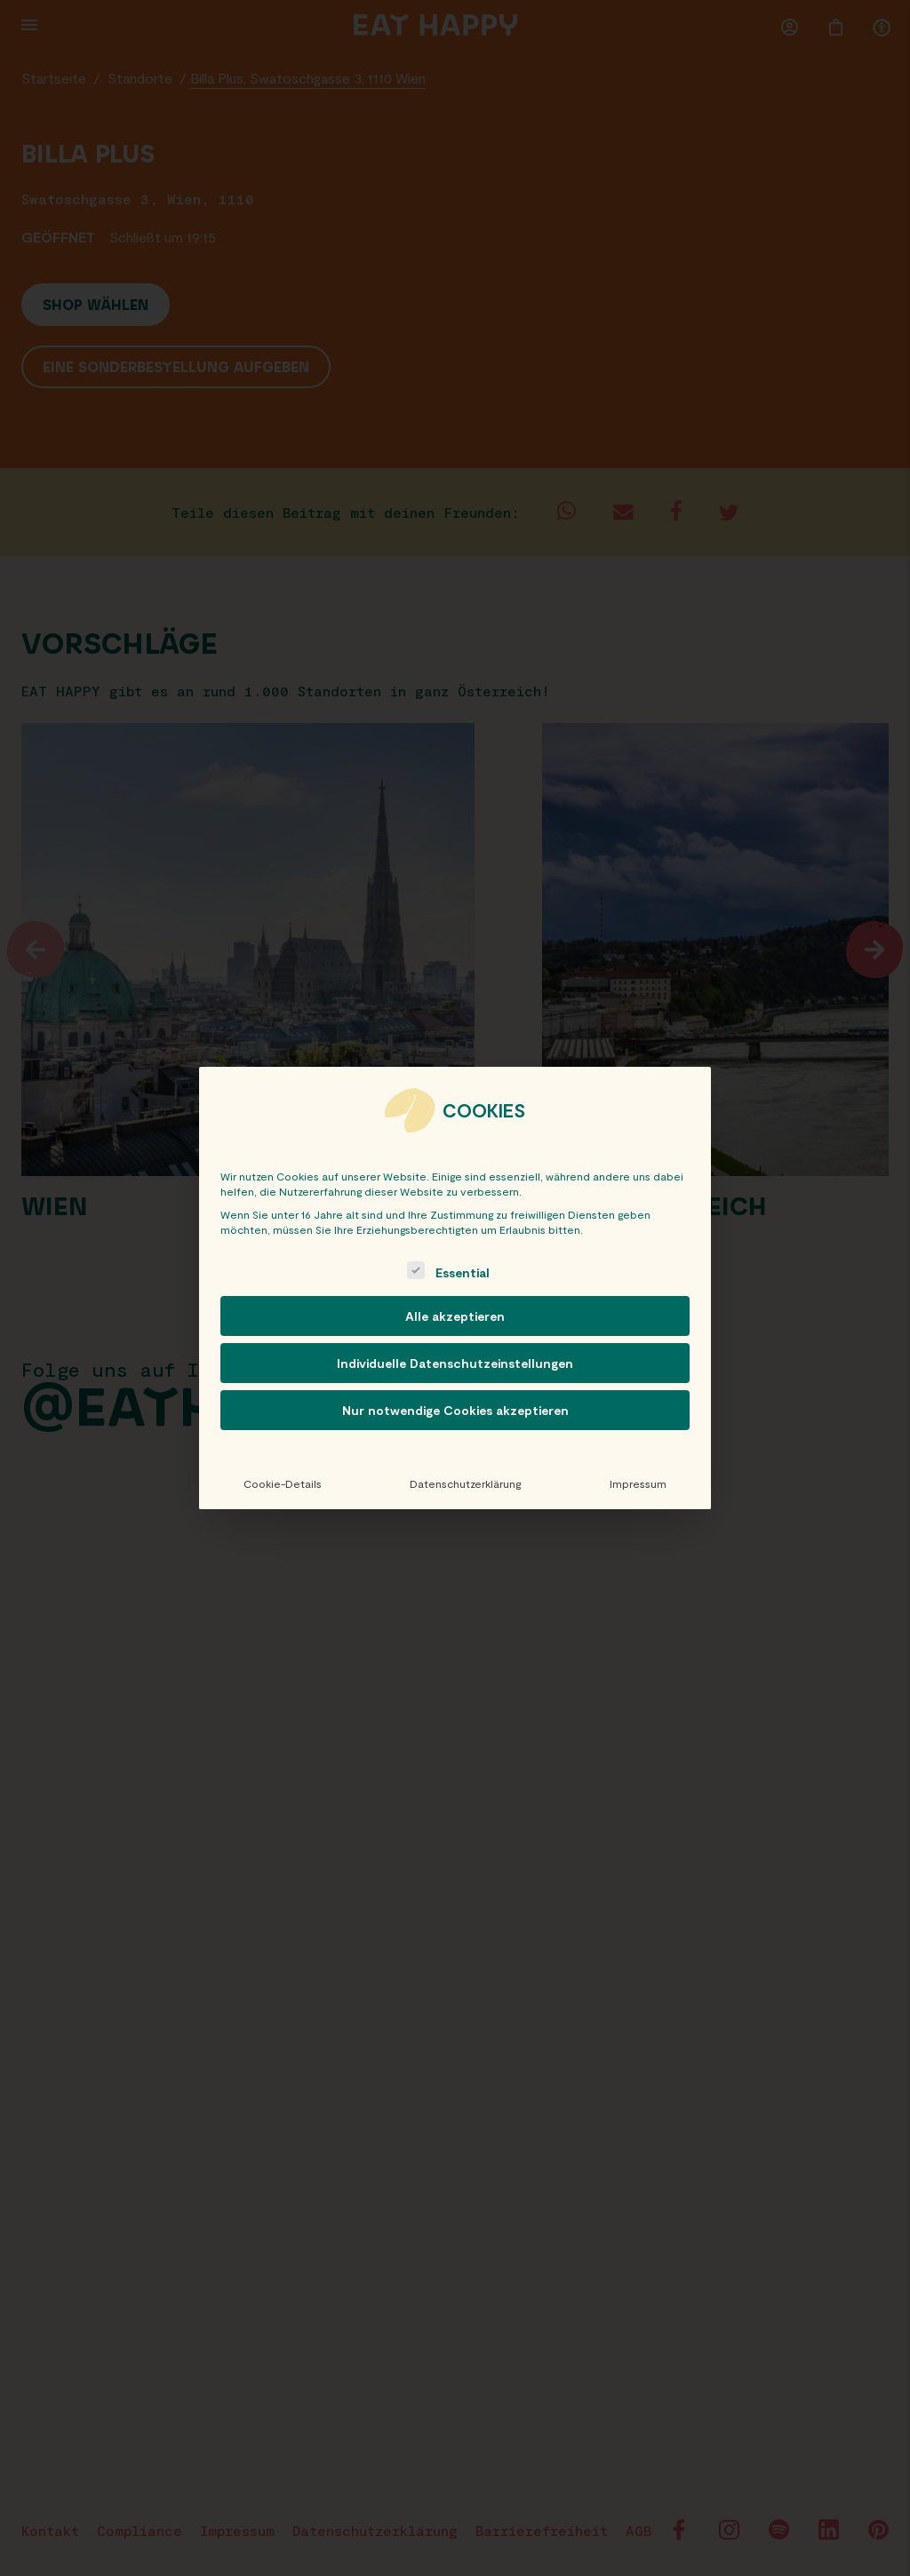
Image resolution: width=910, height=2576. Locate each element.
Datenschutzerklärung (465, 1483)
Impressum (638, 1483)
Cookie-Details (282, 1483)
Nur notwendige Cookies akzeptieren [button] (455, 1410)
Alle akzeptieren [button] (455, 1316)
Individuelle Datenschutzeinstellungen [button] (455, 1363)
